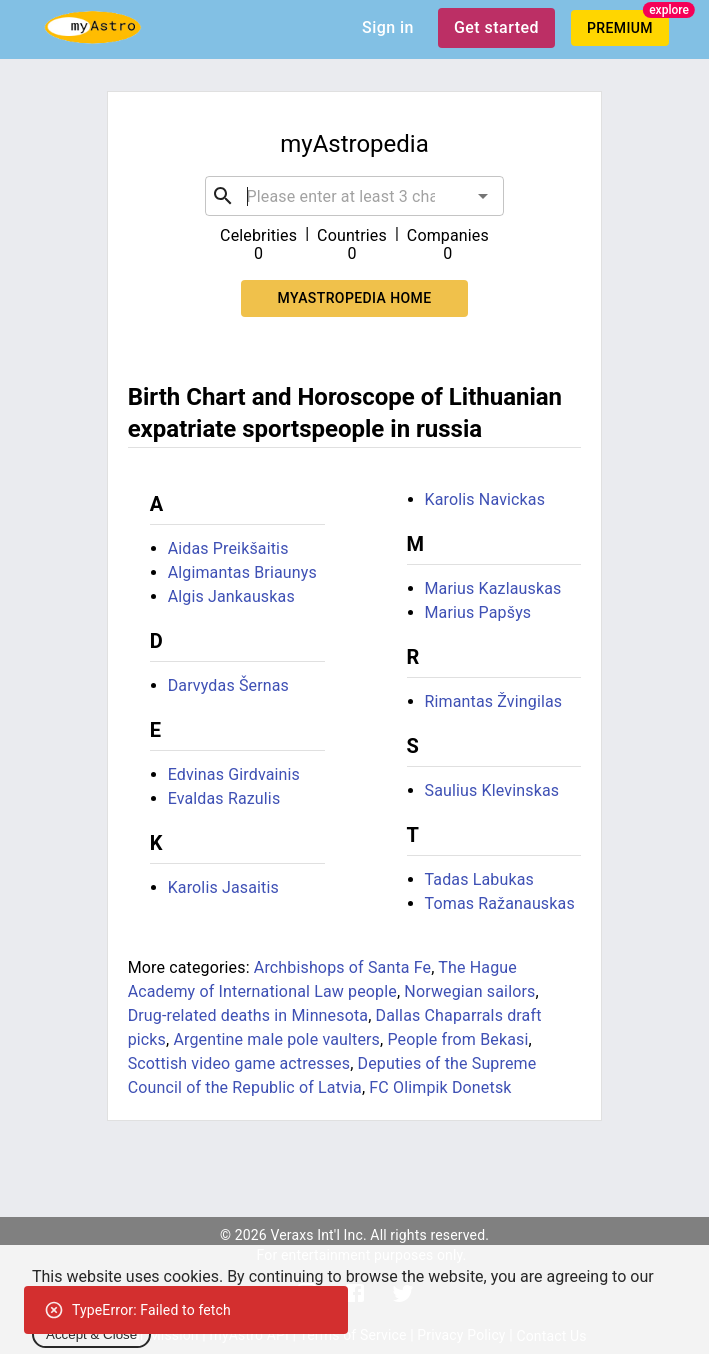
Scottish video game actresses (239, 1063)
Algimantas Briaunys (242, 572)
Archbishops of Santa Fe (342, 967)
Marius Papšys (478, 612)
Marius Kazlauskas (493, 588)
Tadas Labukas (479, 879)
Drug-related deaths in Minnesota (248, 1015)
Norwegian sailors (469, 991)
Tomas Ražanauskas (500, 903)
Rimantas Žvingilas (494, 701)
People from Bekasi (457, 1039)
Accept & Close (91, 1334)
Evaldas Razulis (224, 798)
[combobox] (355, 196)
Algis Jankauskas (231, 596)
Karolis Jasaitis (223, 887)
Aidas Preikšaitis (228, 548)
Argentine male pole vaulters (276, 1039)
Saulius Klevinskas (492, 790)
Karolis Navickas (485, 499)
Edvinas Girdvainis (234, 774)
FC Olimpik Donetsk (440, 1087)
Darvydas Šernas (228, 685)
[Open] (483, 196)
